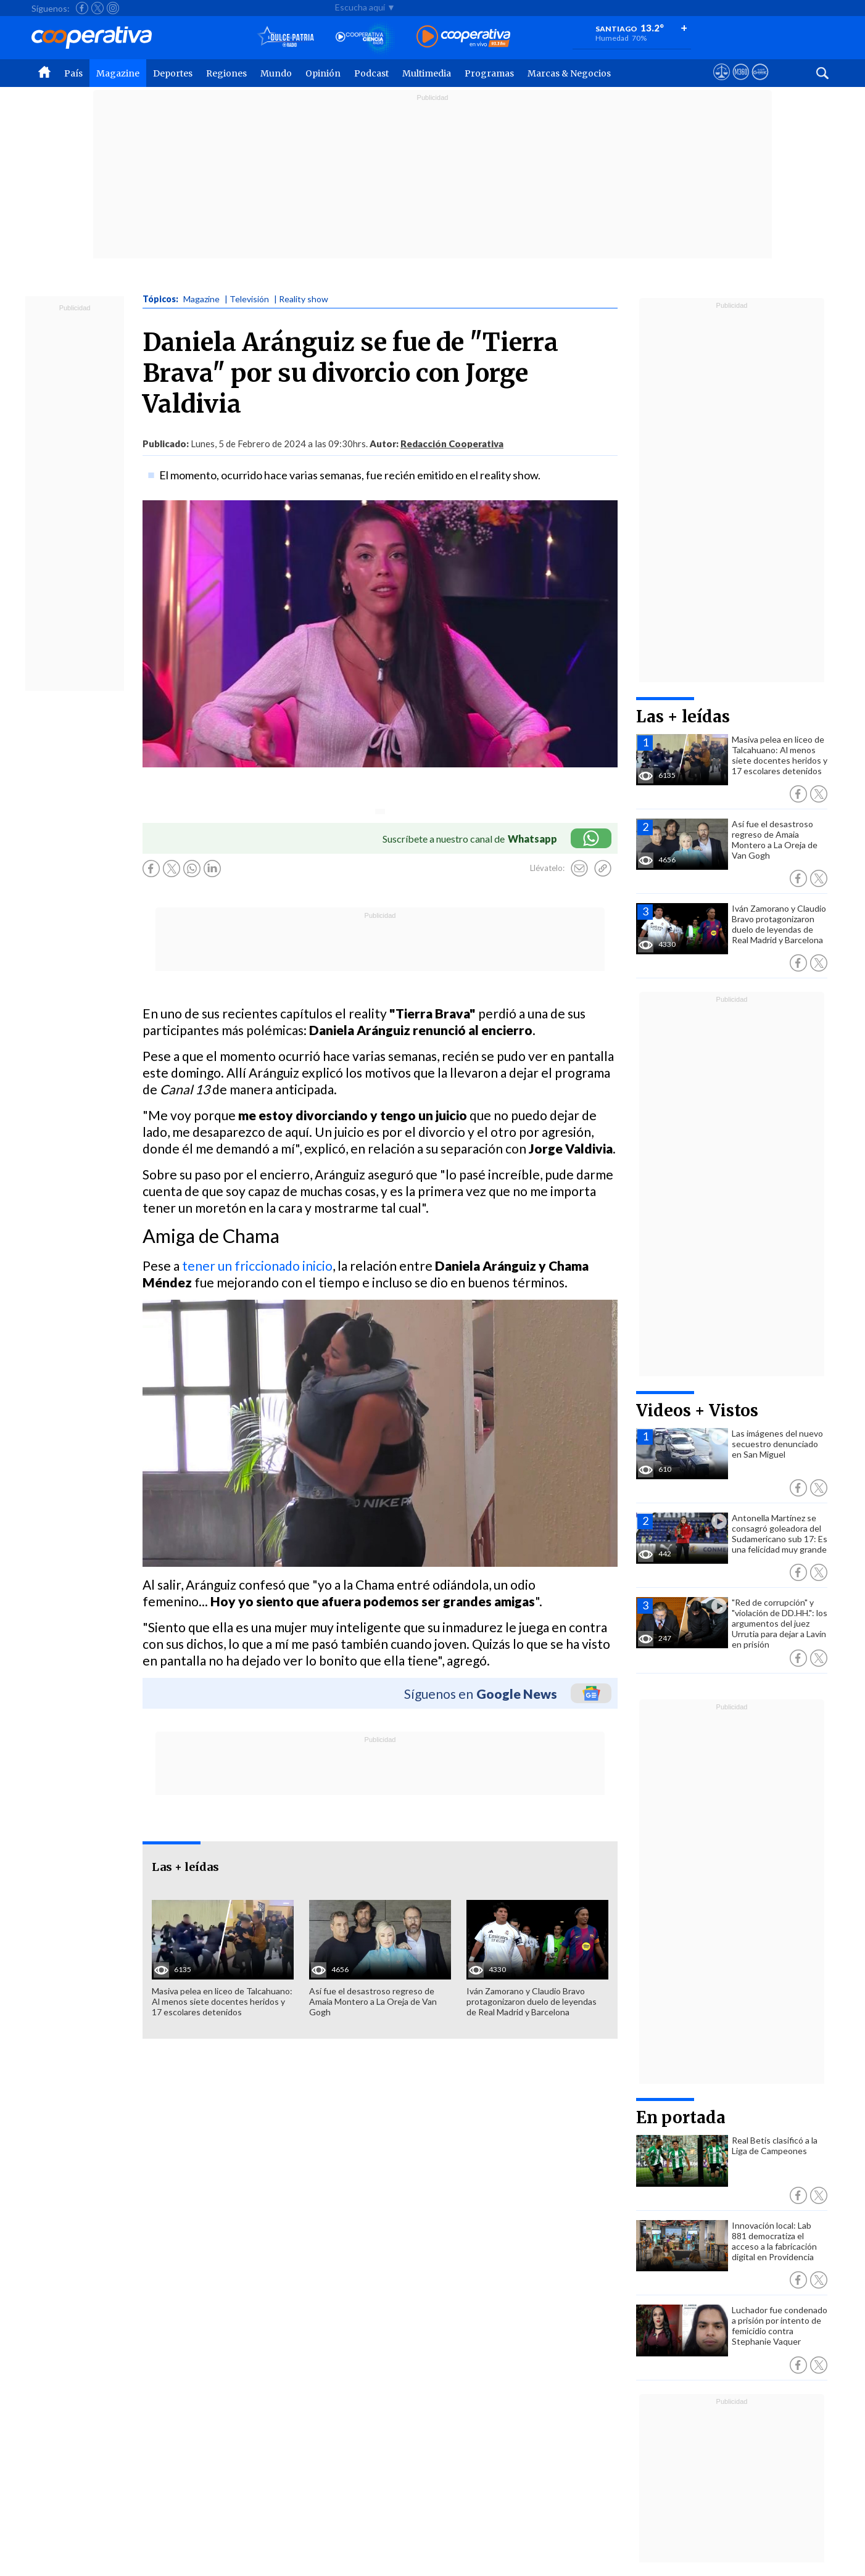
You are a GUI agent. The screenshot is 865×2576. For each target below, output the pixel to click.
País (73, 73)
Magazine (117, 73)
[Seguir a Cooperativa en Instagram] (113, 8)
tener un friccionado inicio (257, 1265)
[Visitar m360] (740, 83)
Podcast (371, 73)
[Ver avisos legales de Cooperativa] (721, 83)
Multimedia (426, 73)
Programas (489, 73)
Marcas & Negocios (569, 73)
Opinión (323, 73)
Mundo (276, 73)
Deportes (172, 73)
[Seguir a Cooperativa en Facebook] (82, 8)
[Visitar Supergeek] (759, 83)
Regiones (226, 73)
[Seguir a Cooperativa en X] (97, 8)
